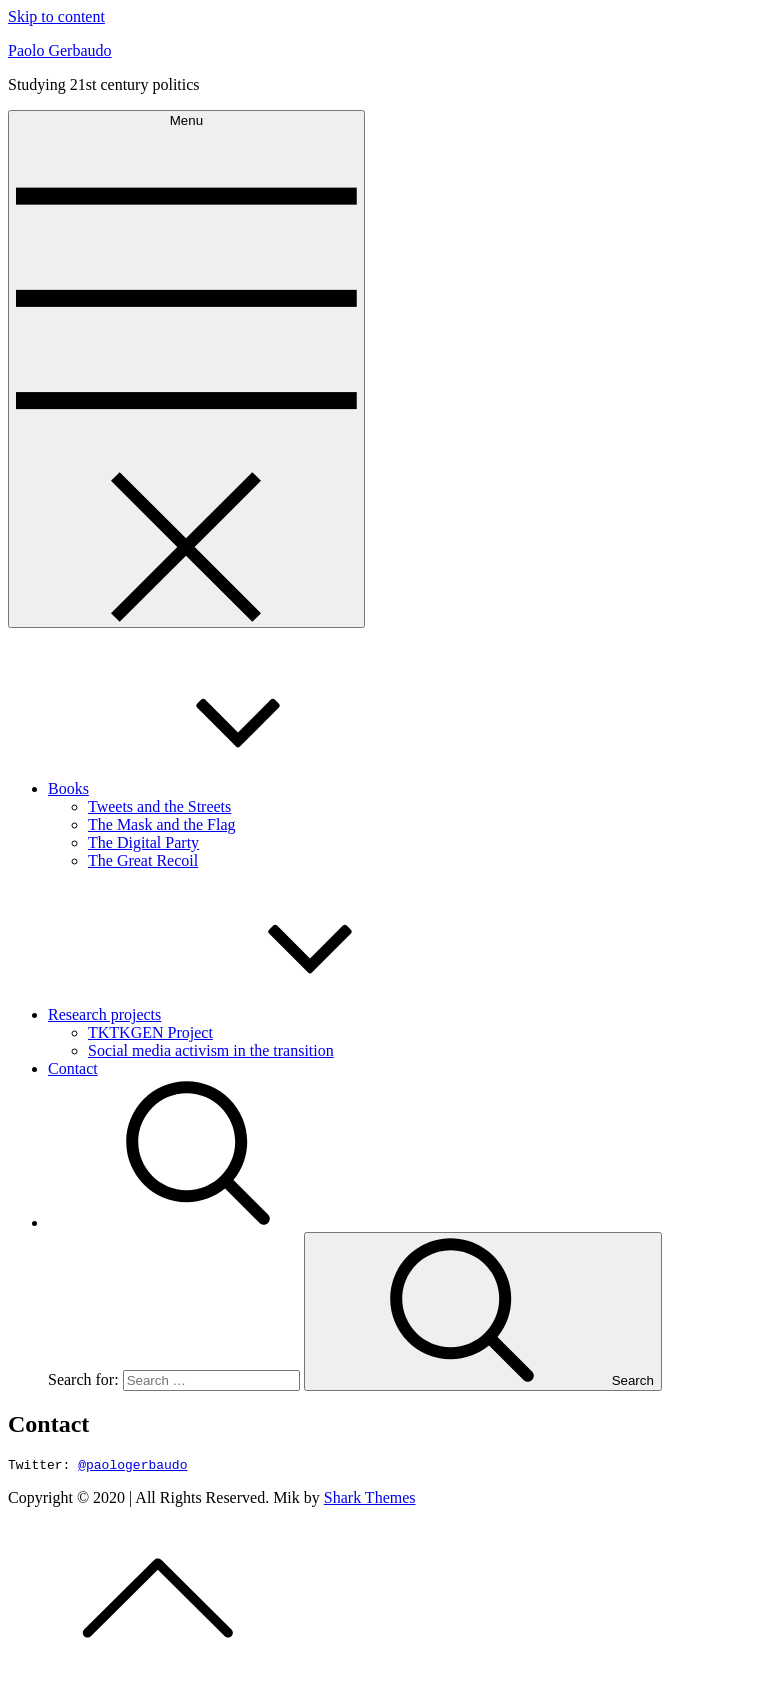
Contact (73, 1068)
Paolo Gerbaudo (60, 50)
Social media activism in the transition (211, 1050)
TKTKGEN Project (150, 1032)
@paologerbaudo (132, 1467)
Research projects (254, 1014)
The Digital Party (143, 842)
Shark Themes (370, 1500)
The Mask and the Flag (162, 824)
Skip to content (56, 16)
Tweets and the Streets (159, 806)
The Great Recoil (143, 860)
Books (218, 788)
